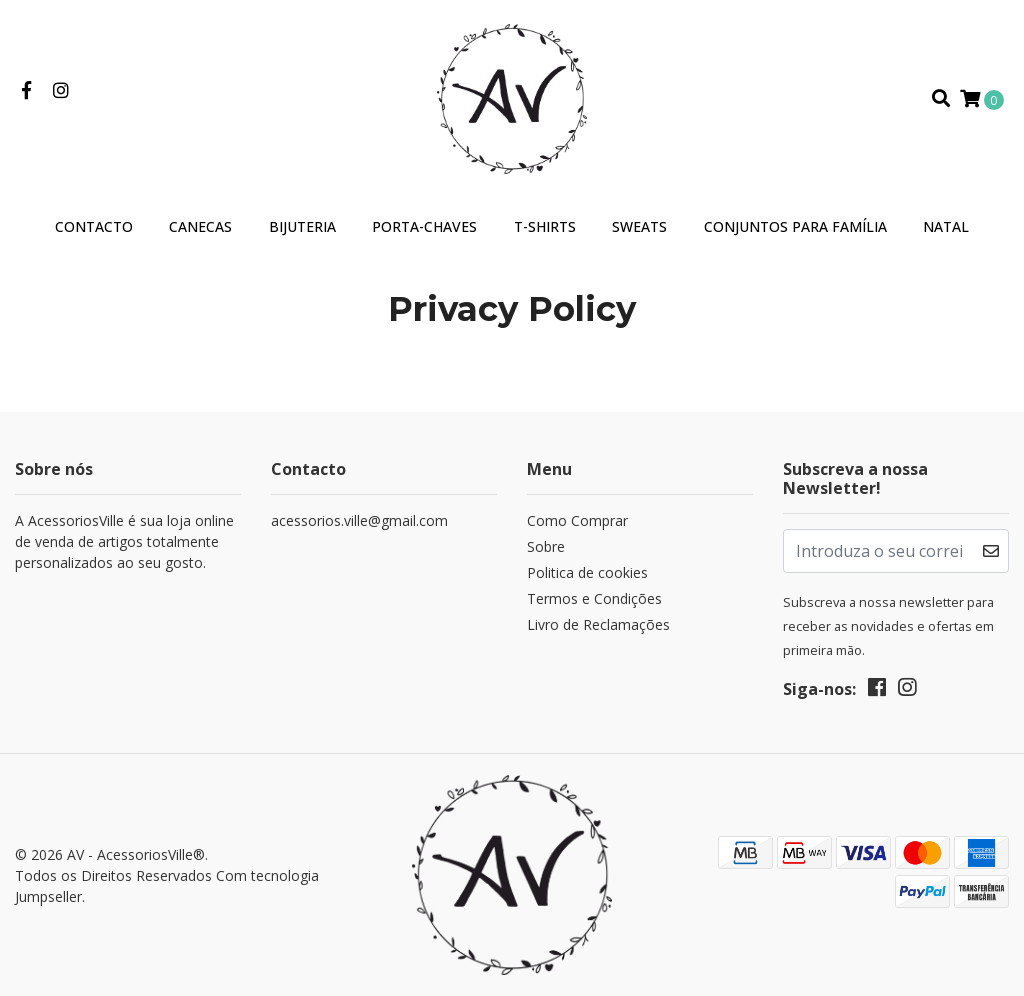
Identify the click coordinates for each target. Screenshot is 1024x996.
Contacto (94, 226)
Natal (946, 226)
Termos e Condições (594, 598)
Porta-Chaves (424, 226)
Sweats (639, 226)
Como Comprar (577, 520)
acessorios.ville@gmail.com (359, 520)
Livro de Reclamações (598, 624)
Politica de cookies (587, 572)
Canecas (200, 226)
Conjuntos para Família (795, 226)
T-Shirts (545, 226)
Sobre (546, 546)
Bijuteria (302, 226)
